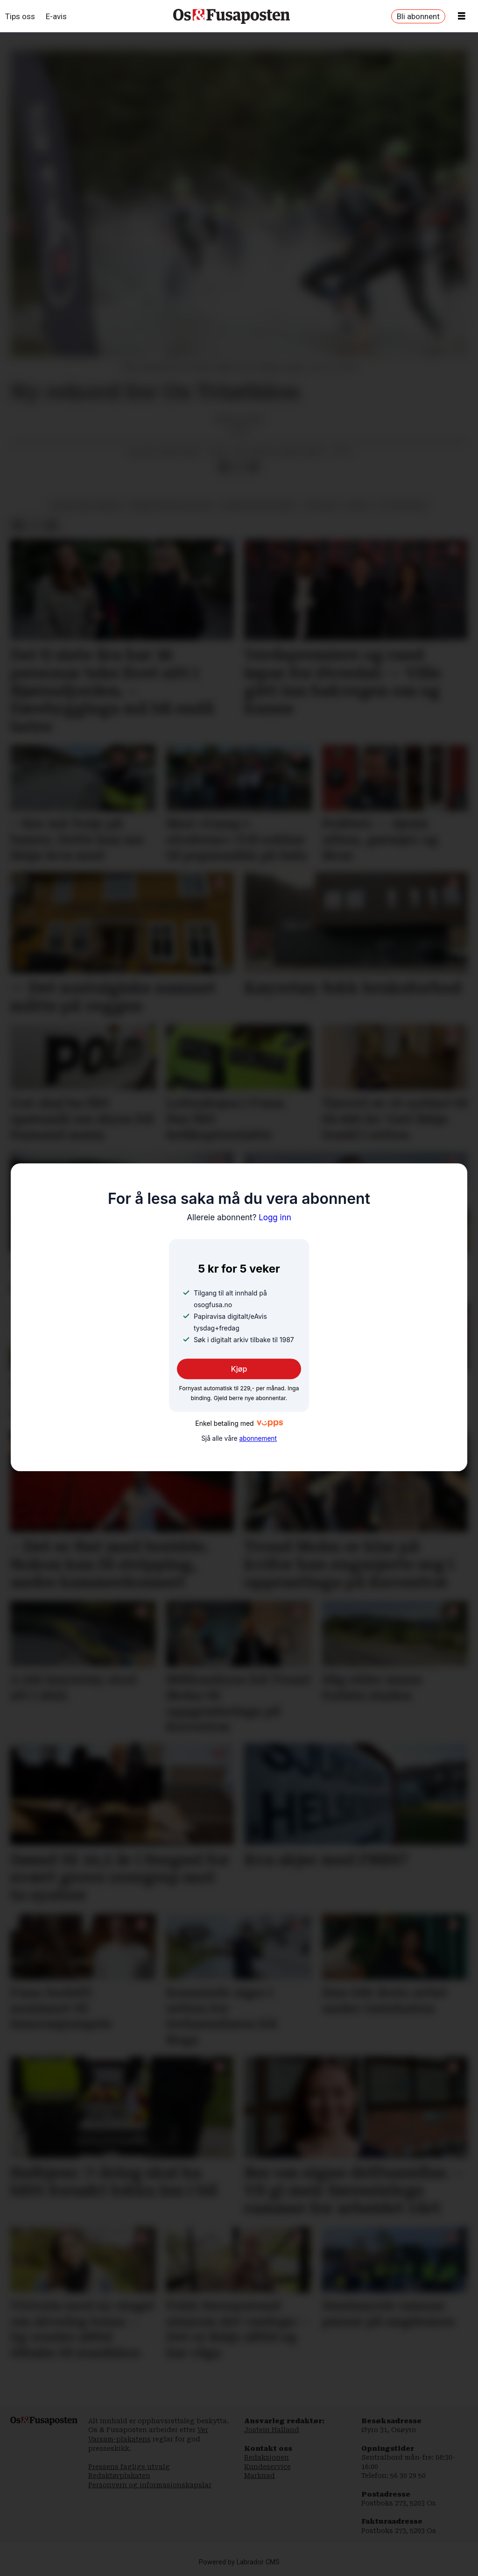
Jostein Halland (271, 2430)
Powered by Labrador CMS (239, 2562)
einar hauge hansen (86, 505)
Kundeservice (267, 2466)
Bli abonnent (418, 16)
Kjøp (239, 1369)
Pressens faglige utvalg (129, 2466)
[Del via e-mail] (253, 467)
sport (358, 505)
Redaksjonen (266, 2457)
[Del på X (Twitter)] (239, 467)
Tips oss (20, 16)
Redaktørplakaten (119, 2475)
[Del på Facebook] (224, 467)
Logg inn (239, 1217)
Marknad (259, 2475)
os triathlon (403, 505)
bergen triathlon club (171, 505)
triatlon (321, 505)
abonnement (257, 1438)
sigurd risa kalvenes (258, 505)
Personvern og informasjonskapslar (149, 2485)
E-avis (56, 16)
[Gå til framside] (231, 16)
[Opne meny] (461, 16)
